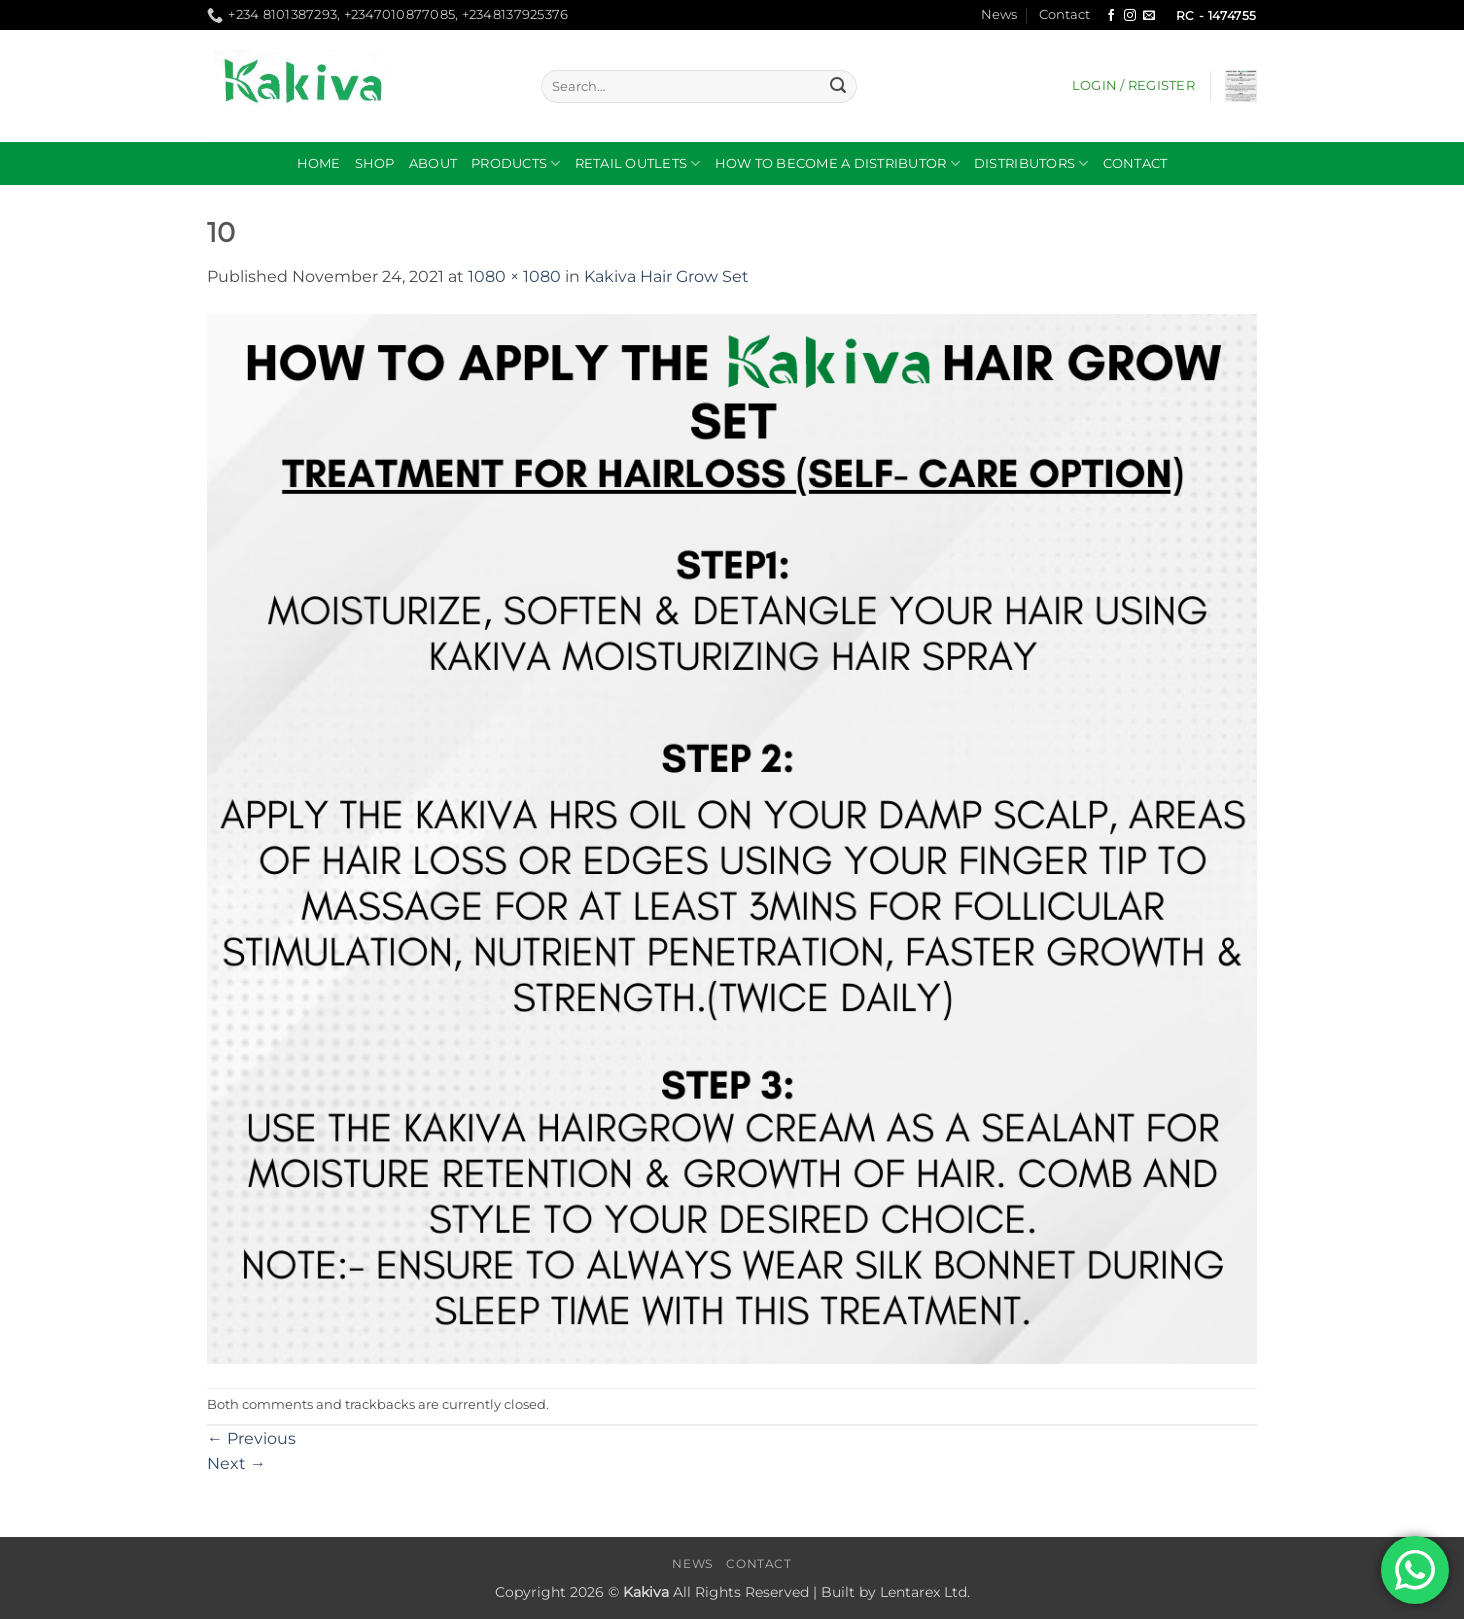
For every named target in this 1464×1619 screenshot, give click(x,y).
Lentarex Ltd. (925, 1592)
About (433, 163)
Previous (251, 1438)
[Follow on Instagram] (1130, 16)
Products (516, 163)
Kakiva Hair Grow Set (666, 276)
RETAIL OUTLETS (638, 163)
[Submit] (838, 87)
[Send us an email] (1149, 16)
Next (236, 1463)
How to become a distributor (837, 163)
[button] (1133, 86)
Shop (375, 163)
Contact (1064, 14)
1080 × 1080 (514, 276)
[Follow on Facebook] (1111, 16)
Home (319, 163)
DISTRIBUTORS (1031, 163)
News (999, 14)
